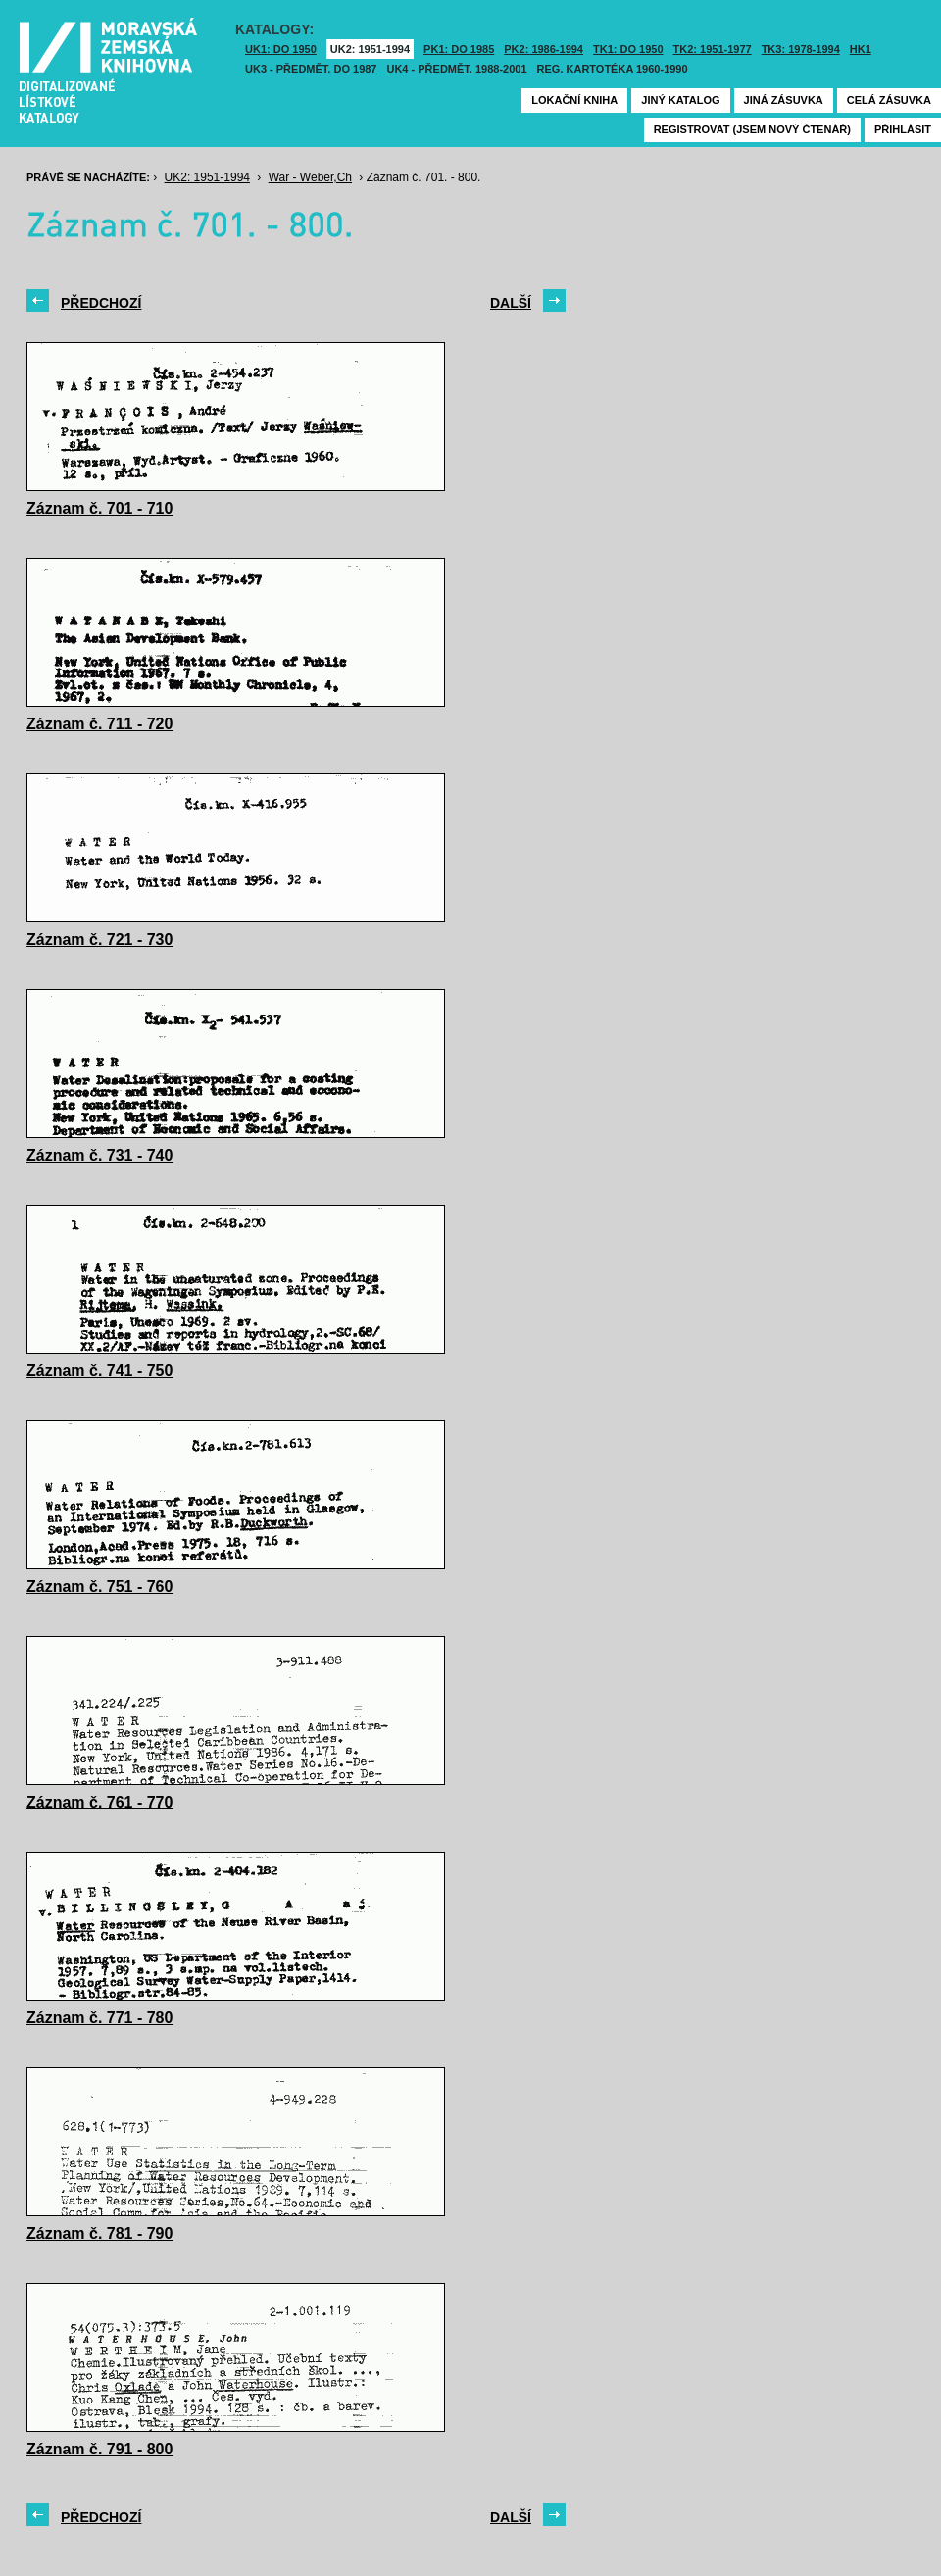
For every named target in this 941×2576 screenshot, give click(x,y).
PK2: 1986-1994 (543, 49)
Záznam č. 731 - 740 (99, 1155)
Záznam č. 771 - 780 (99, 2017)
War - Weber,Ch (310, 177)
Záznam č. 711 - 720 (99, 724)
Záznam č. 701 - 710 (99, 508)
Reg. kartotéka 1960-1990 (612, 68)
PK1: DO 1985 (458, 49)
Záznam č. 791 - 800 (99, 2449)
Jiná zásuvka (783, 100)
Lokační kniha (574, 100)
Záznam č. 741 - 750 (99, 1370)
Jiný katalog (680, 100)
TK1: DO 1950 (628, 49)
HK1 (860, 49)
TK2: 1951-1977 (712, 49)
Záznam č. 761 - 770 (99, 1802)
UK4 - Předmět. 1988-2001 (456, 68)
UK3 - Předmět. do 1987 (310, 68)
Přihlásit (902, 129)
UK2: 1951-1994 (370, 49)
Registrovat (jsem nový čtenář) (752, 129)
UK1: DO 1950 (281, 49)
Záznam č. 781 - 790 (99, 2233)
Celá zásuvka (889, 100)
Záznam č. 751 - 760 (99, 1586)
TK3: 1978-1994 (801, 49)
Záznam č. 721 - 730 (99, 939)
